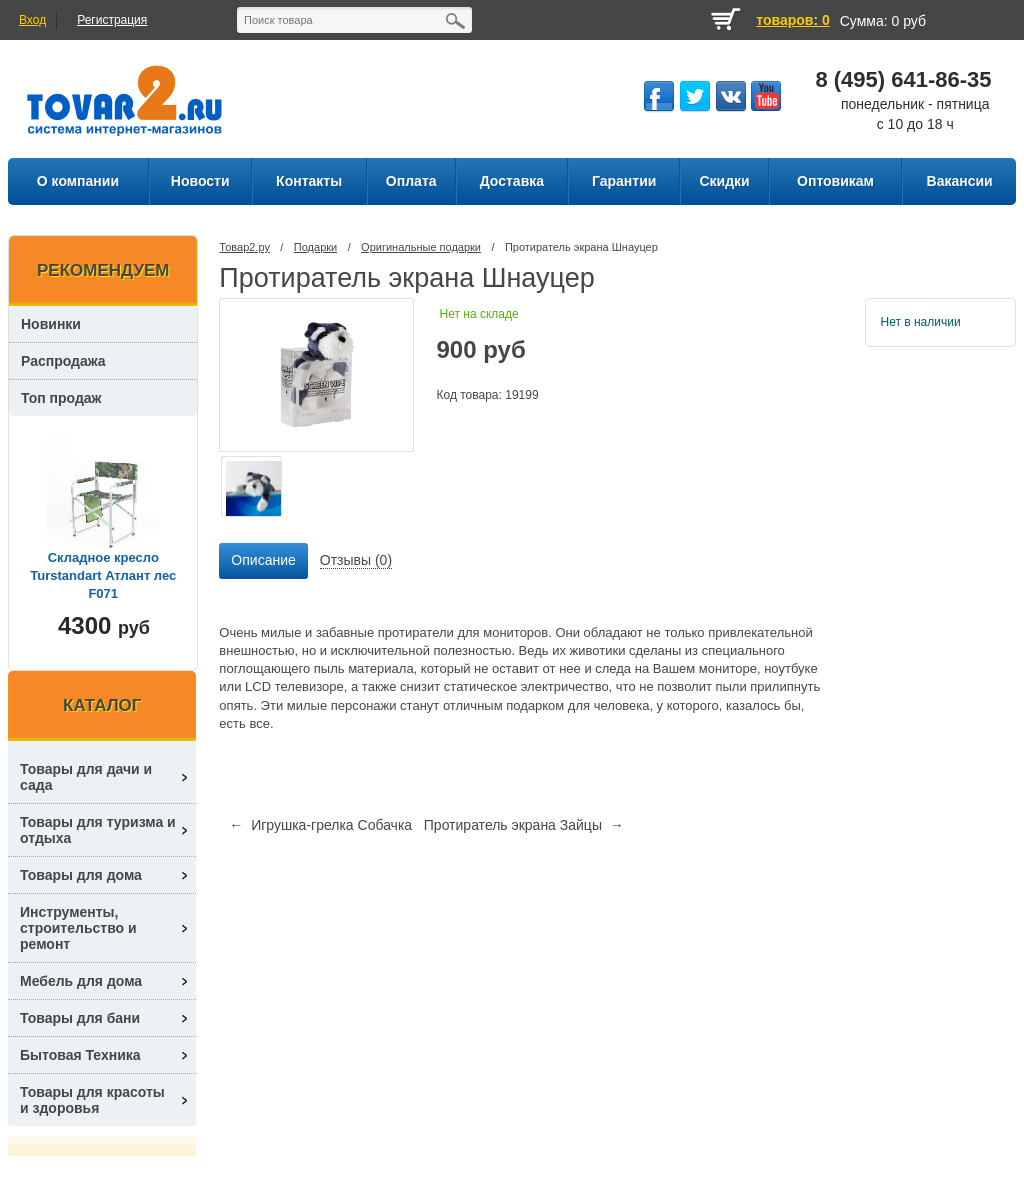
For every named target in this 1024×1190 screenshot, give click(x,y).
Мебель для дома (81, 981)
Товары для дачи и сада (86, 777)
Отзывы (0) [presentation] (356, 560)
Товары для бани (80, 1018)
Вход (32, 20)
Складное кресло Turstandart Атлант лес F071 (103, 575)
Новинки (51, 324)
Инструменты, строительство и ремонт (78, 928)
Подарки (315, 247)
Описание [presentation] (263, 560)
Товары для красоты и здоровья (92, 1100)
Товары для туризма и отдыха (98, 830)
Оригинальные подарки (421, 247)
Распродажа (63, 361)
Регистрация (112, 20)
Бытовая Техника (80, 1055)
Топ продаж (61, 398)
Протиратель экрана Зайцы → (524, 825)
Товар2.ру (244, 247)
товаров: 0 (792, 20)
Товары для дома (81, 875)
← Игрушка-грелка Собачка (320, 825)
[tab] (263, 561)
